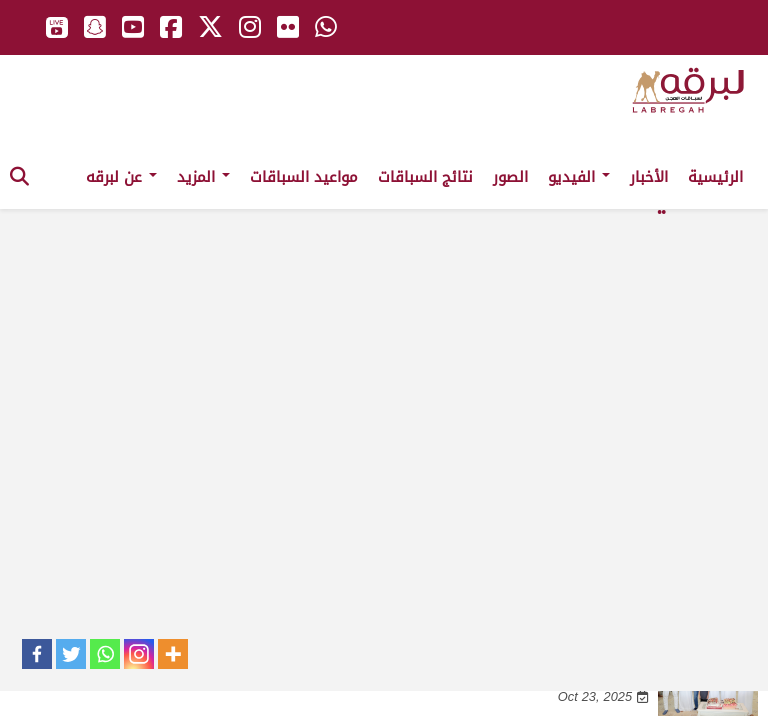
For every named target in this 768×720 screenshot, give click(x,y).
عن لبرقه (121, 177)
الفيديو (579, 177)
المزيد (203, 177)
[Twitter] (71, 654)
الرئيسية (715, 177)
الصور (510, 177)
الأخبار (649, 177)
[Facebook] (37, 654)
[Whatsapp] (105, 654)
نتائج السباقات (425, 177)
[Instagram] (139, 654)
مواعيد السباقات (304, 177)
